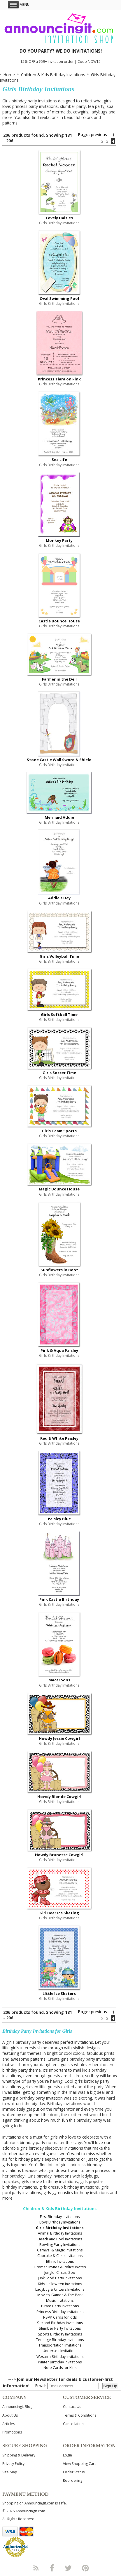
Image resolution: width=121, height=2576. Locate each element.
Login (67, 2455)
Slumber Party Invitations (60, 2328)
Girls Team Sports (59, 1130)
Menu (18, 4)
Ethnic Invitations (60, 2261)
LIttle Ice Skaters (59, 1993)
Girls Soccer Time (59, 1072)
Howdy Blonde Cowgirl (59, 1796)
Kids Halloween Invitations (60, 2283)
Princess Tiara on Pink (59, 379)
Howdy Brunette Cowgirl (59, 1854)
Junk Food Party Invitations (60, 2278)
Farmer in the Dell (59, 679)
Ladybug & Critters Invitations (59, 2289)
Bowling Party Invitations (59, 2244)
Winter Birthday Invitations (60, 2362)
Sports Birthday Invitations (60, 2334)
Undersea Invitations (60, 2350)
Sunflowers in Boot (59, 1269)
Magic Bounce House (59, 1189)
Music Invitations (59, 2300)
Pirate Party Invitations (60, 2305)
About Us (10, 2415)
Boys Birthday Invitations (59, 2222)
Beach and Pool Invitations (60, 2239)
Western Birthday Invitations (59, 2356)
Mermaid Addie (59, 817)
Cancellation (73, 2423)
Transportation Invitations (59, 2345)
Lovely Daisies (59, 217)
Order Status (74, 2472)
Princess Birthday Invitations (59, 2311)
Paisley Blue (59, 1518)
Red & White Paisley (59, 1438)
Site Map (9, 2472)
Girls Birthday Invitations (60, 2227)
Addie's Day (59, 897)
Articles (8, 2423)
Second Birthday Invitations (60, 2322)
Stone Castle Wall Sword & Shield (59, 759)
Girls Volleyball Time (59, 956)
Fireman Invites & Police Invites (60, 2267)
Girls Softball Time (59, 1014)
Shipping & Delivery (18, 2455)
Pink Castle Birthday (59, 1599)
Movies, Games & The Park (60, 2294)
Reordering (72, 2480)
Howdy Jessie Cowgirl (59, 1738)
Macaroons (59, 1680)
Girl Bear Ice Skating (59, 1912)
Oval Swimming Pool (59, 298)
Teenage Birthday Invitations (60, 2339)
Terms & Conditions (79, 2415)
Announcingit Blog (17, 2406)
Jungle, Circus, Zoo (59, 2272)
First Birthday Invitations (60, 2216)
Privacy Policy (13, 2463)
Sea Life (59, 459)
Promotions (12, 2432)
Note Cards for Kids (59, 2367)
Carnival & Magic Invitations (60, 2250)
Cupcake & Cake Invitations (60, 2255)
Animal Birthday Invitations (60, 2233)
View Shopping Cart (79, 2463)
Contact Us (72, 2406)
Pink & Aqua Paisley (59, 1350)
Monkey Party (59, 540)
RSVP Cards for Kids (60, 2317)
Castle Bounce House (59, 621)
